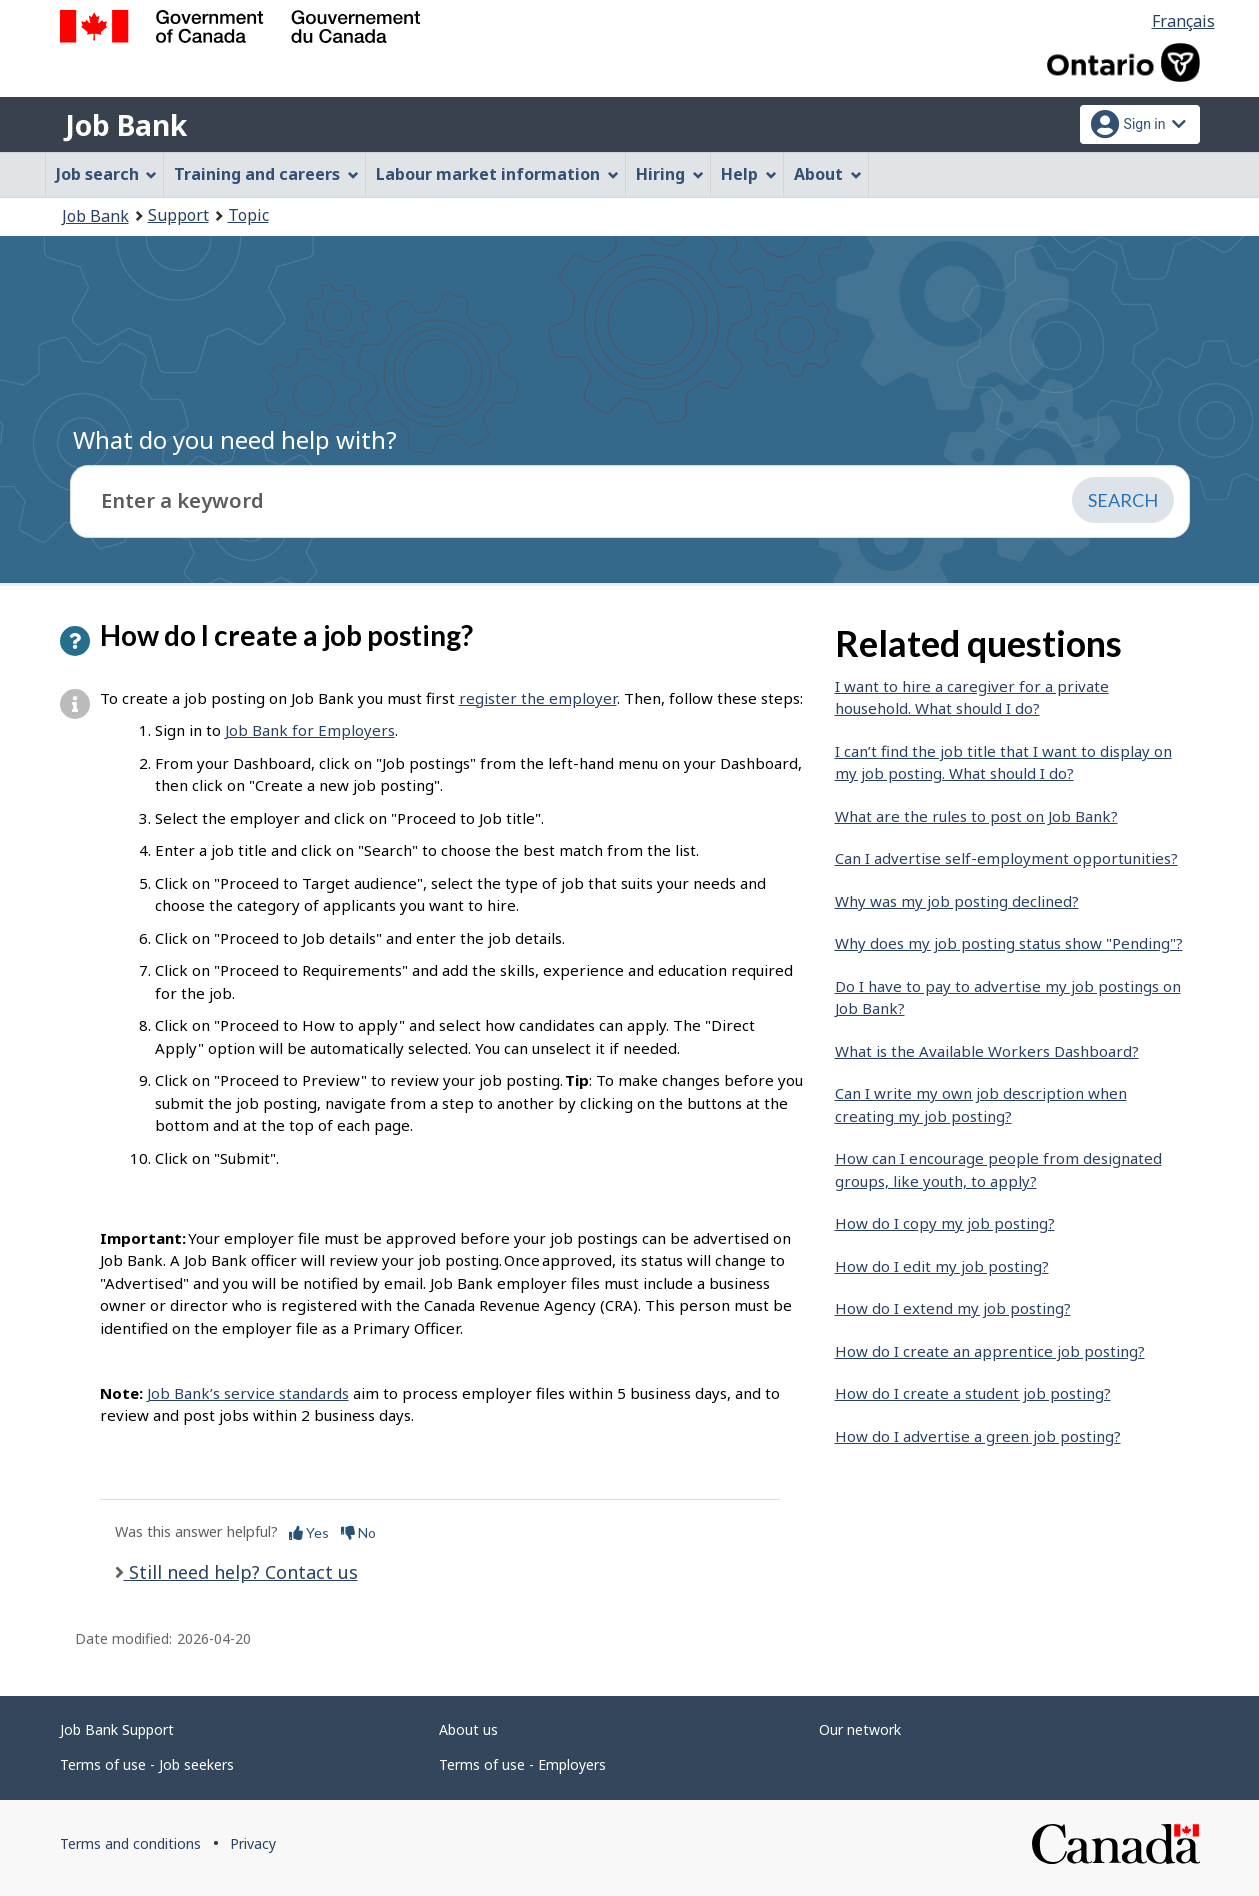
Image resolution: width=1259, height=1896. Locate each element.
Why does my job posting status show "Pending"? (1009, 943)
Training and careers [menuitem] (266, 174)
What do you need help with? (235, 439)
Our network (860, 1729)
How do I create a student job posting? (973, 1393)
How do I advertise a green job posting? (978, 1436)
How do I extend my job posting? (953, 1308)
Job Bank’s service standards (248, 1393)
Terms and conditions (130, 1843)
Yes (309, 1532)
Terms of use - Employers (522, 1764)
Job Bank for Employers (310, 730)
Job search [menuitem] (107, 174)
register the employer (538, 698)
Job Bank (126, 125)
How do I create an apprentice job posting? (990, 1351)
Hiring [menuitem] (670, 174)
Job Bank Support (117, 1729)
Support (178, 215)
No (358, 1532)
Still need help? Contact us (241, 1572)
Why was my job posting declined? (957, 901)
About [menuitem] (828, 174)
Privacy (253, 1843)
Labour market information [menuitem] (497, 174)
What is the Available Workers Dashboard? (987, 1051)
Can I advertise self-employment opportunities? (1006, 858)
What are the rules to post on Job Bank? (976, 816)
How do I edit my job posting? (942, 1266)
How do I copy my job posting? (945, 1223)
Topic (248, 215)
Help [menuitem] (749, 174)
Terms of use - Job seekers (147, 1764)
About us (468, 1729)
